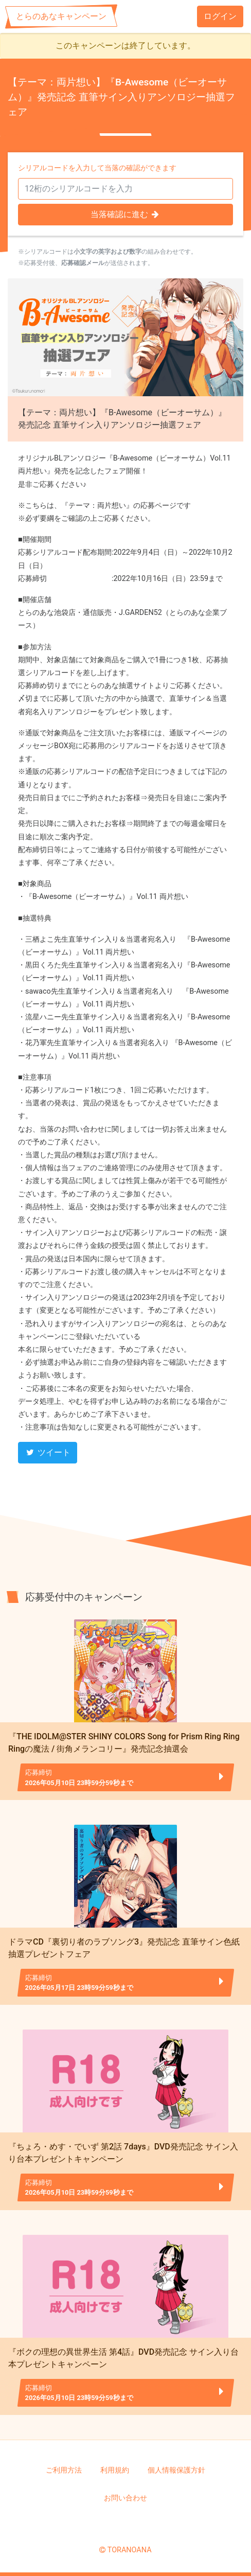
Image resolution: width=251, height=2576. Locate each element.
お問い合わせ (125, 2498)
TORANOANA (129, 2550)
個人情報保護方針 (176, 2470)
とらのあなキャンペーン (61, 16)
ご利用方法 (64, 2470)
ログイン (220, 16)
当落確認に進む (126, 214)
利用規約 (114, 2470)
